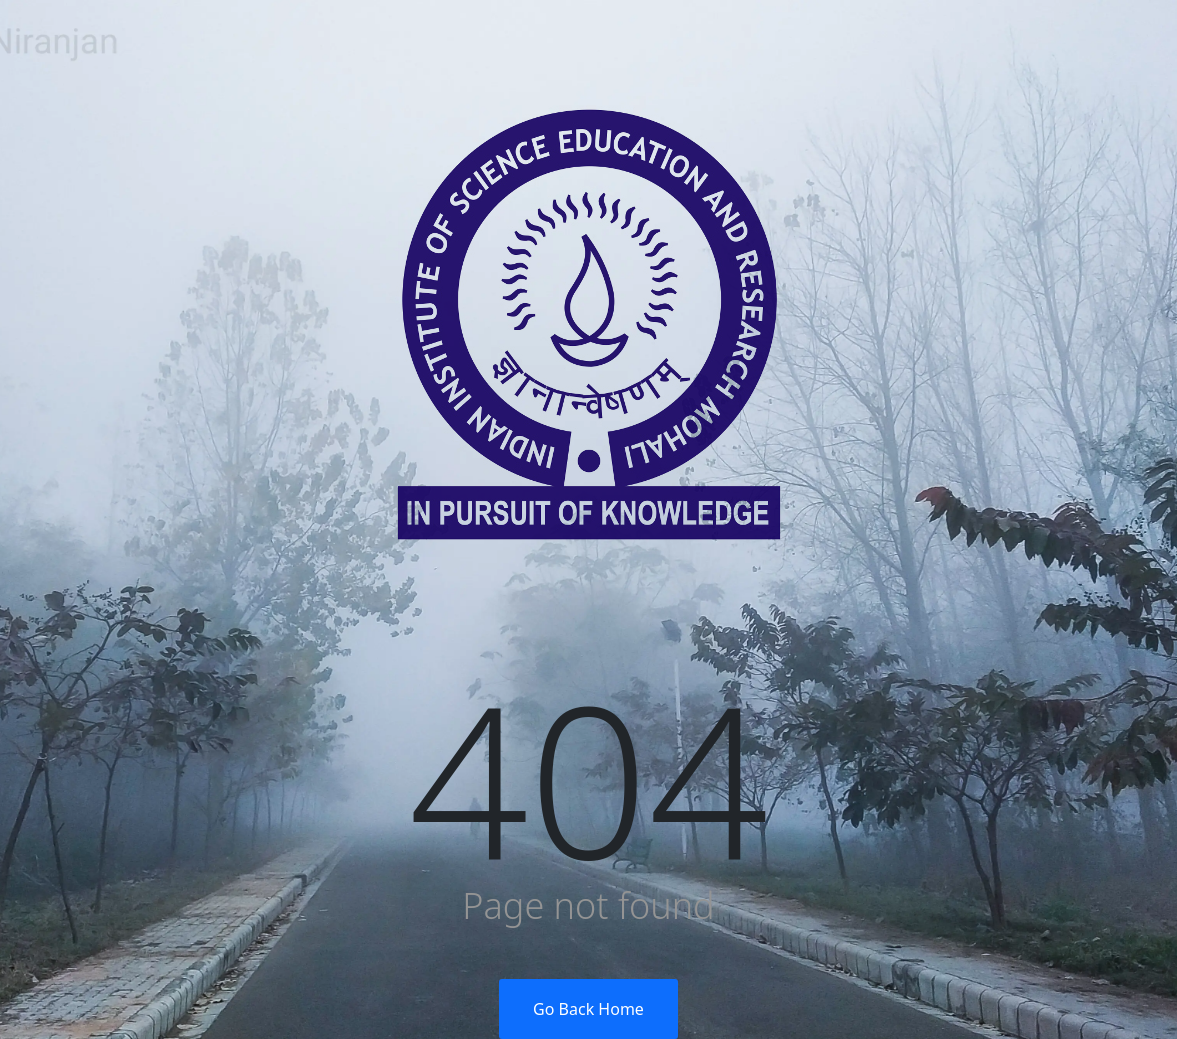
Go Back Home (588, 1009)
